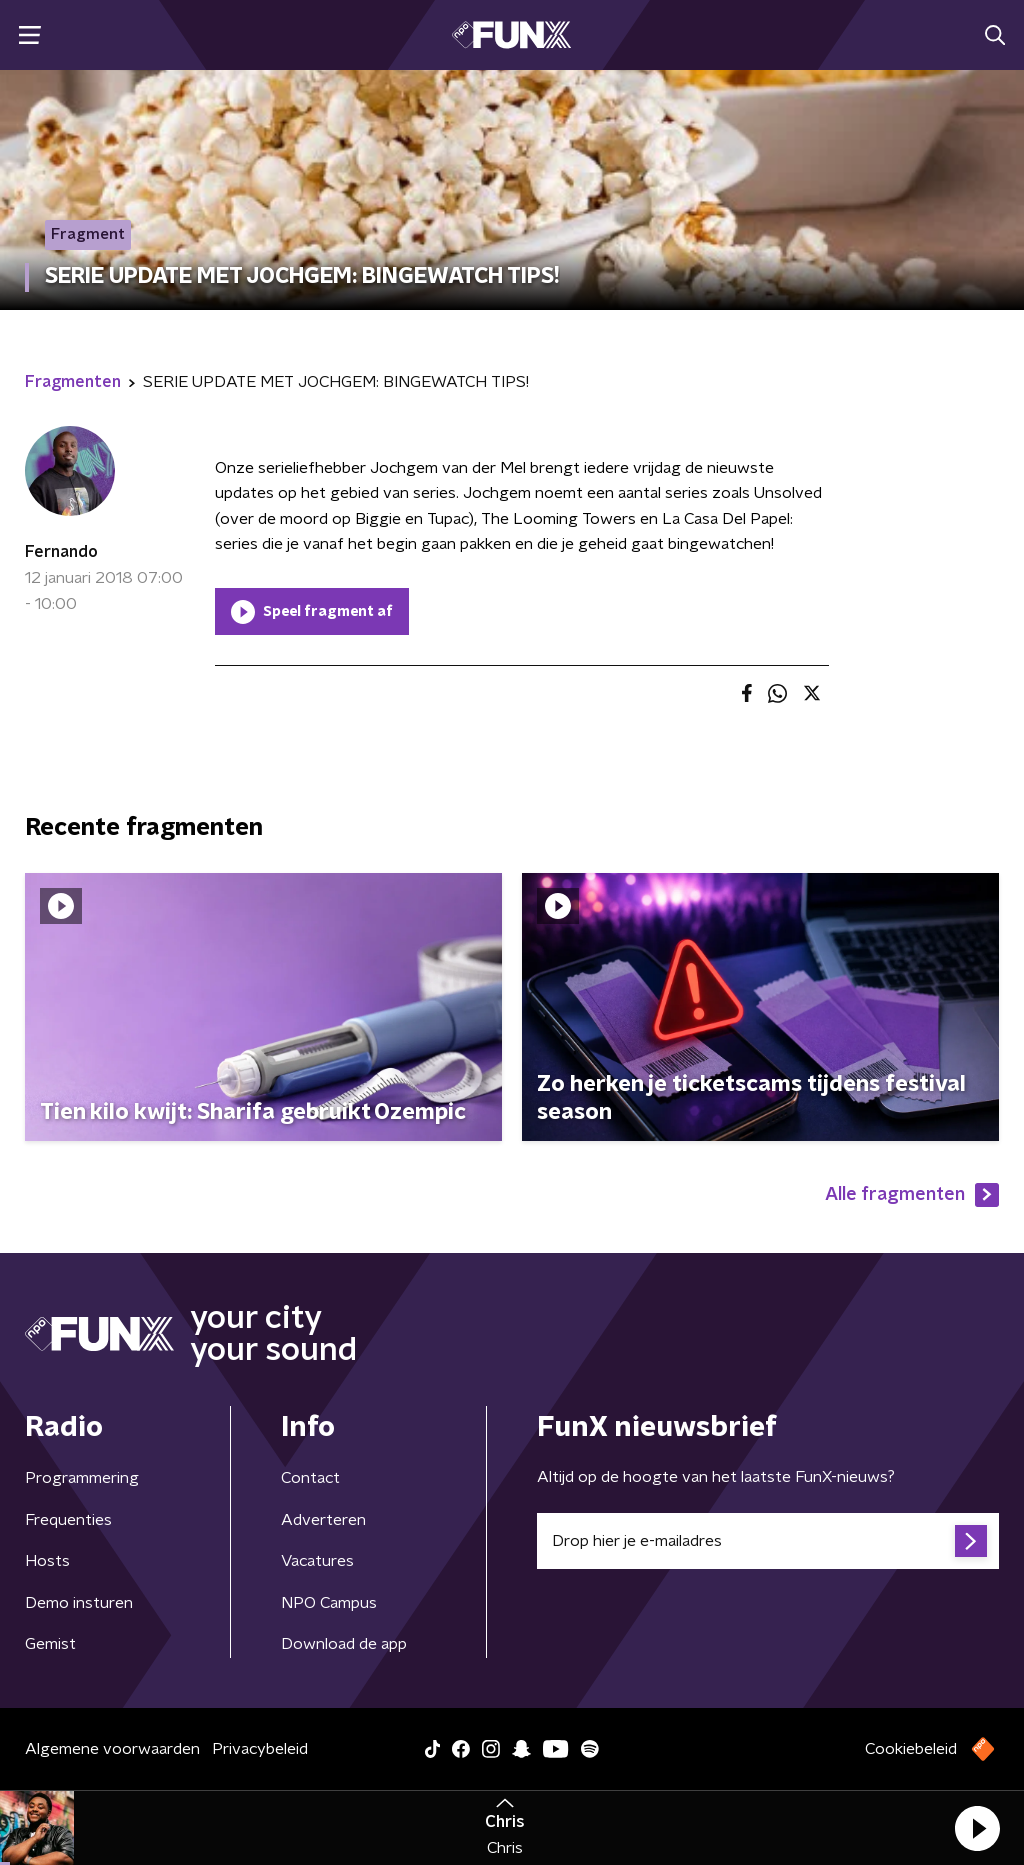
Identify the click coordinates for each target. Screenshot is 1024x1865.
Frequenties (68, 1520)
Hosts (47, 1561)
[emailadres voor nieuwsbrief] (768, 1541)
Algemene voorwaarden (112, 1749)
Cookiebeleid (911, 1749)
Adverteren (323, 1520)
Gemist (50, 1644)
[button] (977, 1828)
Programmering (82, 1478)
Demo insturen (79, 1603)
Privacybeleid (260, 1749)
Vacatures (317, 1561)
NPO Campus (329, 1603)
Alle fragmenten (912, 1195)
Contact (310, 1478)
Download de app (344, 1644)
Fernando (61, 552)
